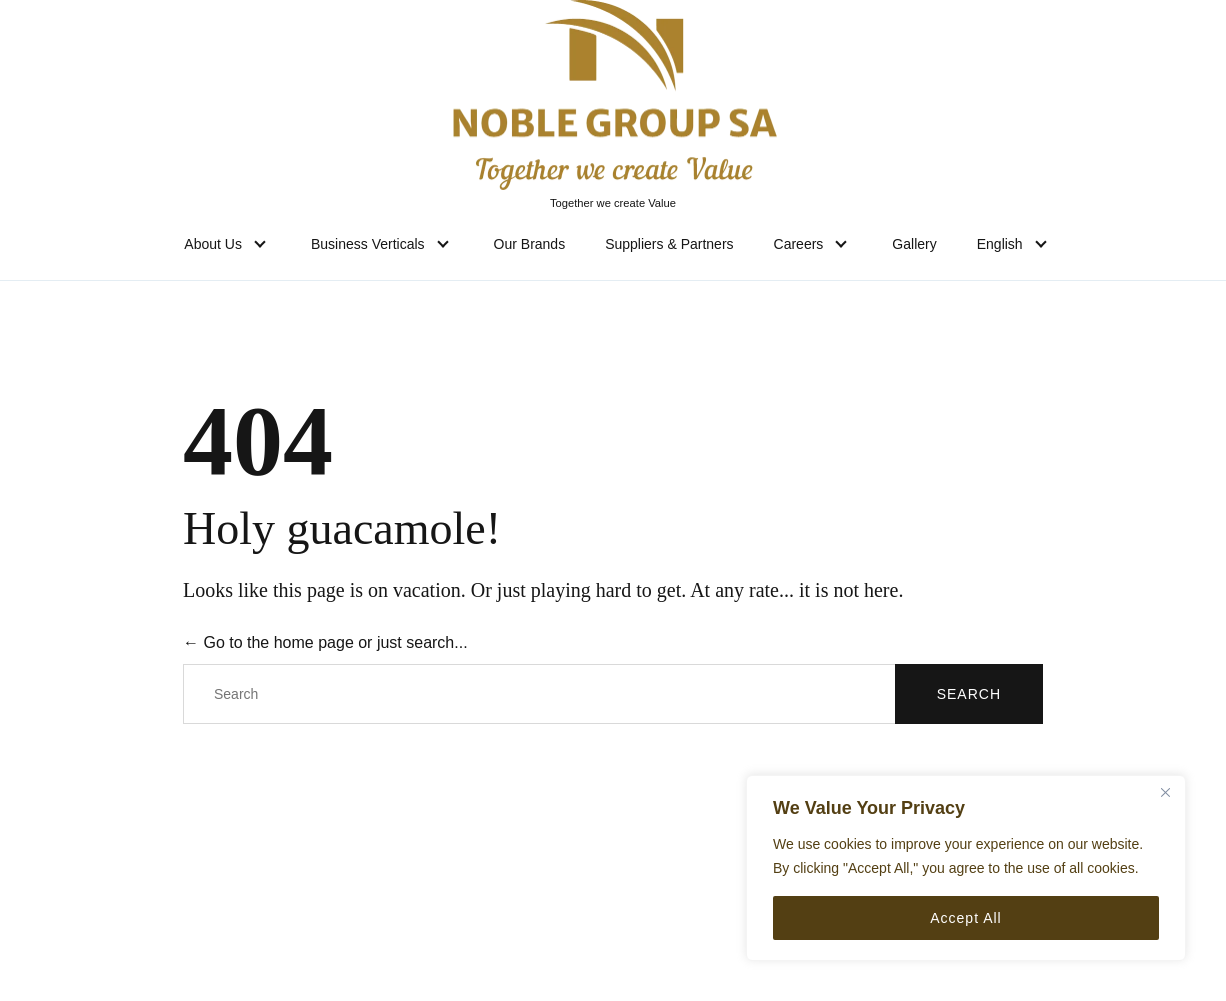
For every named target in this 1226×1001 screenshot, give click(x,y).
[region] (966, 868)
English (1000, 244)
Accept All (965, 918)
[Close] (1165, 792)
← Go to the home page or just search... (325, 642)
